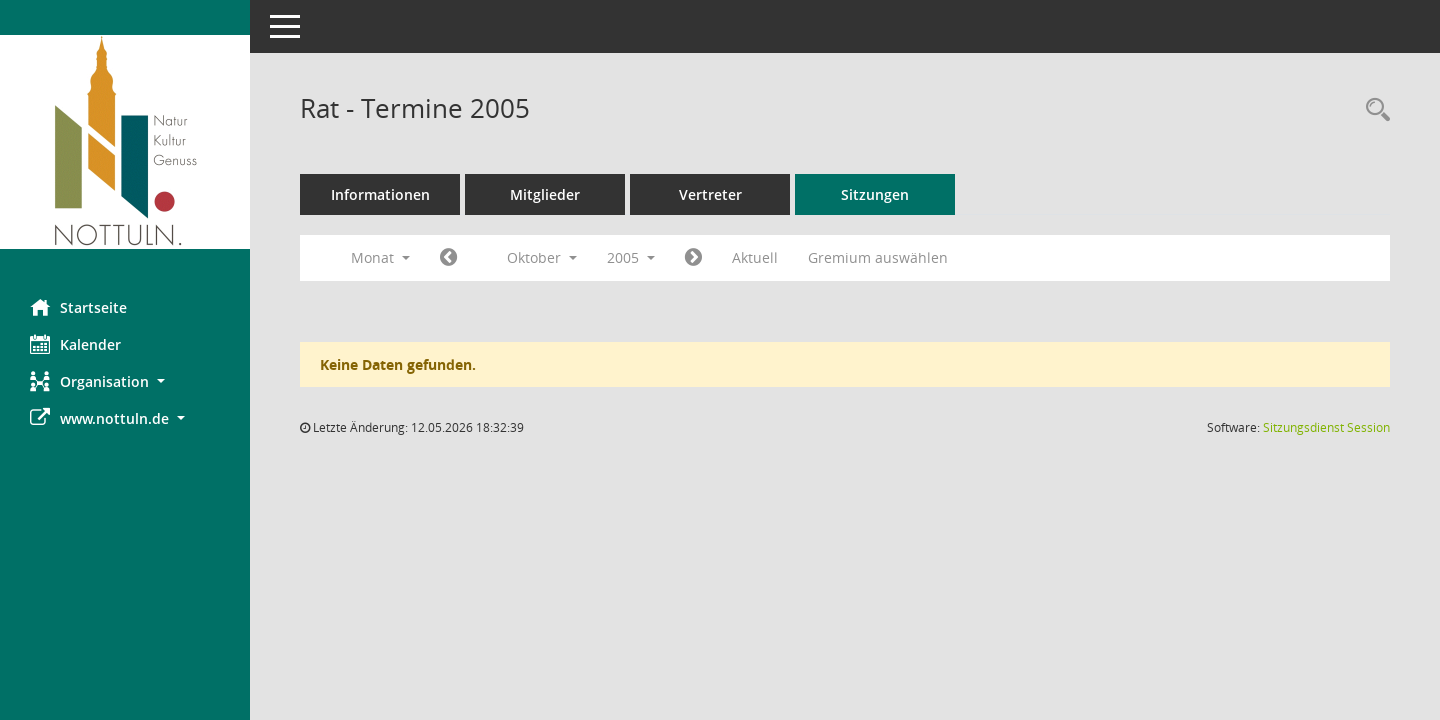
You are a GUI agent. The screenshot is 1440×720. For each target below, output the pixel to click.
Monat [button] (380, 257)
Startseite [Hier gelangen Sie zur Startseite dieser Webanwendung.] (78, 307)
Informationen (380, 194)
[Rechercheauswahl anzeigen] (1373, 110)
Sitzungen (875, 194)
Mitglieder (545, 194)
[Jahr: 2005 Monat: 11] (693, 258)
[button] (125, 381)
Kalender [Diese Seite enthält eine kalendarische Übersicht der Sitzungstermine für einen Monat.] (75, 344)
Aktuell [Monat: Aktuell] (755, 257)
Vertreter (710, 194)
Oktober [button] (542, 257)
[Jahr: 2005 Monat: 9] (448, 258)
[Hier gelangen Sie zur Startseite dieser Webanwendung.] (125, 142)
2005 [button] (631, 257)
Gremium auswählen (878, 257)
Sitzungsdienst (1326, 427)
